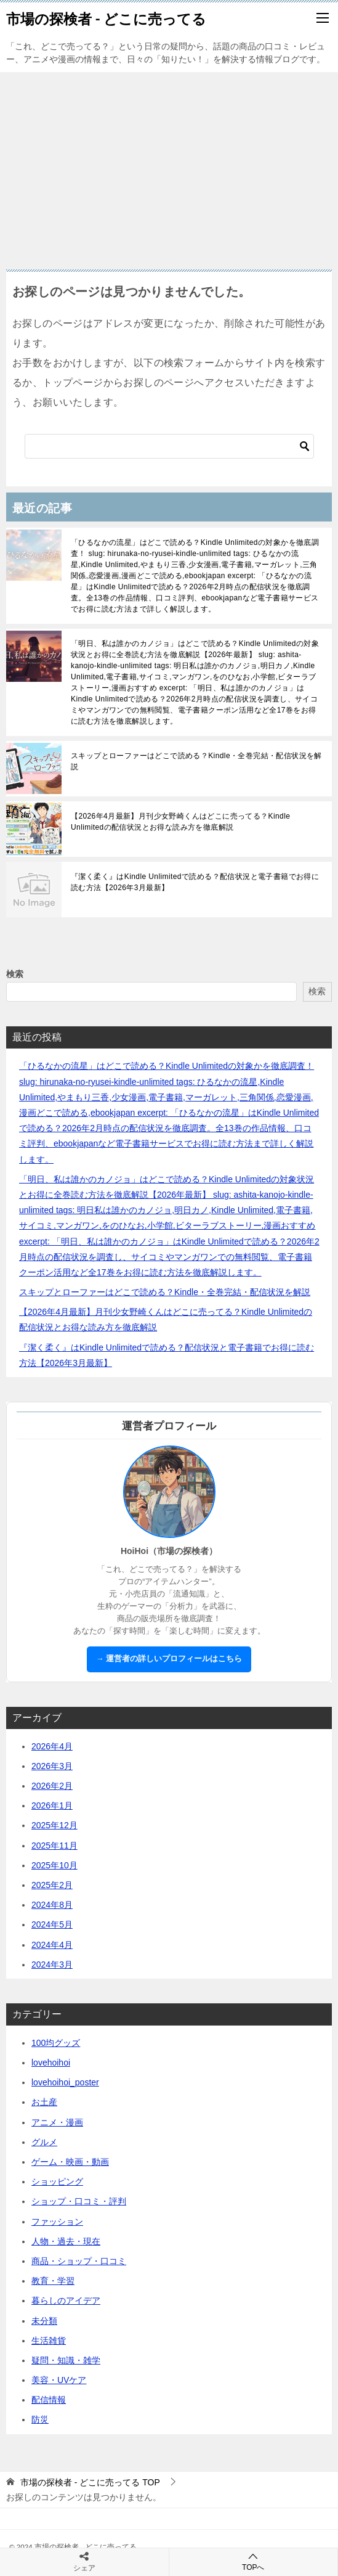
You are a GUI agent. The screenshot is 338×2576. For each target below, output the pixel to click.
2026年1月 (52, 1805)
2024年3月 (52, 1964)
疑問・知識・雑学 (65, 2360)
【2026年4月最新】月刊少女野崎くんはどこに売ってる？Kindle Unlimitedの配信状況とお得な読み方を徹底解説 (180, 822)
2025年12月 (54, 1825)
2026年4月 (52, 1746)
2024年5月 (52, 1924)
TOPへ (253, 2561)
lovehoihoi (50, 2062)
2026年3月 (52, 1766)
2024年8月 (52, 1905)
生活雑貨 (48, 2340)
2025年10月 (54, 1865)
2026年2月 (52, 1786)
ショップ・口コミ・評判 (78, 2201)
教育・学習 (52, 2281)
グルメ (44, 2142)
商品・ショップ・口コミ (78, 2261)
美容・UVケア (58, 2380)
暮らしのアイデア (65, 2300)
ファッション (57, 2221)
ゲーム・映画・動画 (70, 2162)
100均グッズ (55, 2043)
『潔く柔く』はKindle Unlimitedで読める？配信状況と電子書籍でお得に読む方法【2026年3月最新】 (195, 882)
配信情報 (48, 2400)
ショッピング (57, 2181)
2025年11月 (54, 1845)
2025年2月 (52, 1885)
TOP (90, 2482)
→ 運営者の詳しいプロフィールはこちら (169, 1658)
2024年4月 (52, 1945)
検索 (14, 974)
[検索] (169, 446)
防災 (40, 2419)
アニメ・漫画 (57, 2122)
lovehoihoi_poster (65, 2082)
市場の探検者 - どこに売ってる (106, 17)
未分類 (44, 2321)
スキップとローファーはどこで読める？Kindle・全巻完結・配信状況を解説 (196, 761)
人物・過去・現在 (65, 2241)
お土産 (44, 2102)
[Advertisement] (169, 164)
